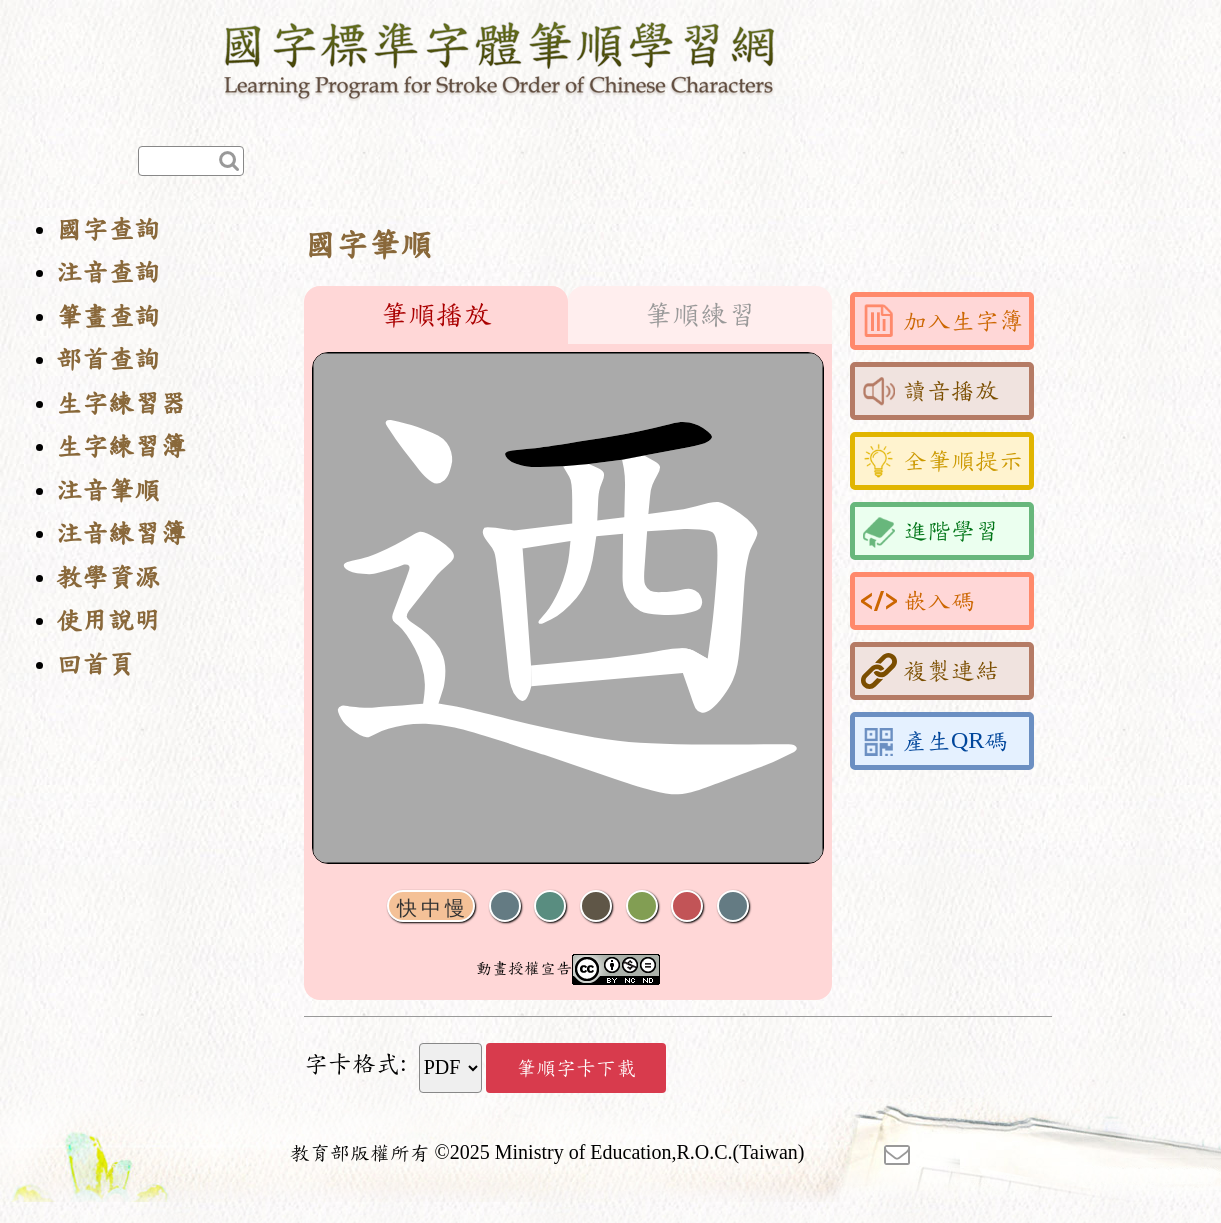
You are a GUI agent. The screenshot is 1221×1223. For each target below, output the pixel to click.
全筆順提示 (942, 461)
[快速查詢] (191, 161)
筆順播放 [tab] (436, 315)
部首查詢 (108, 359)
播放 (550, 906)
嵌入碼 (918, 601)
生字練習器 (121, 403)
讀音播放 (930, 391)
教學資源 (108, 577)
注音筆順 (108, 490)
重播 (642, 906)
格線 (687, 906)
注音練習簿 (121, 533)
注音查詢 (108, 272)
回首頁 (95, 664)
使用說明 (108, 620)
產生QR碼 (934, 741)
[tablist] (568, 315)
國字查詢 (108, 229)
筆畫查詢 (108, 316)
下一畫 (596, 906)
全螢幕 (733, 906)
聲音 (505, 906)
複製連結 (930, 671)
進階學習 (930, 531)
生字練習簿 (121, 446)
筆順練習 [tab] (700, 315)
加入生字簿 (942, 321)
